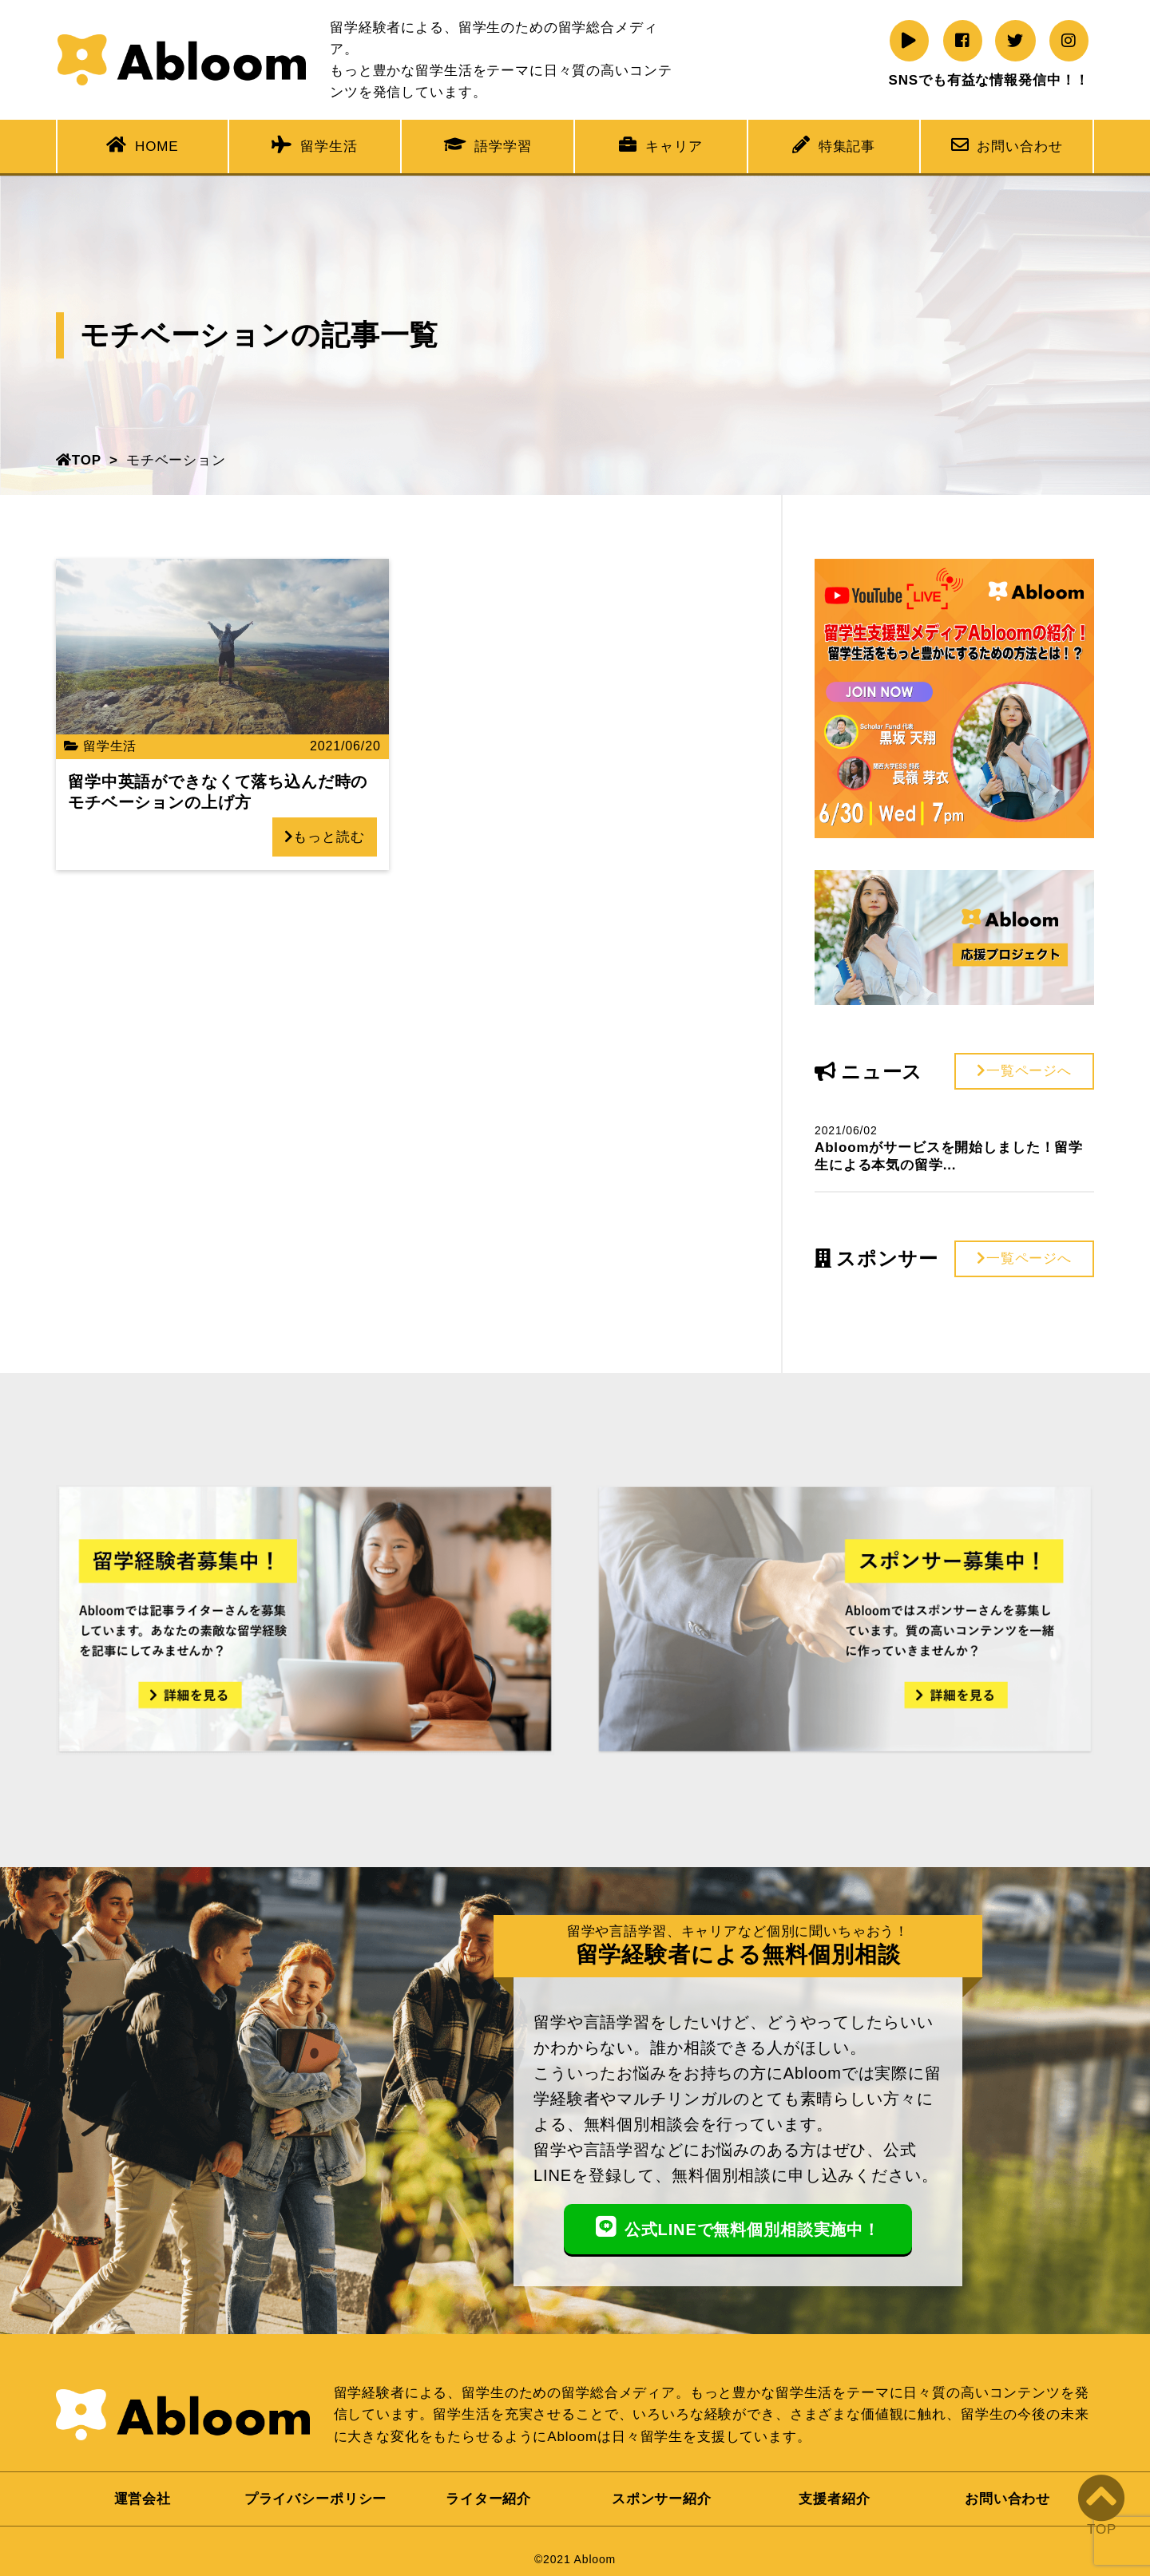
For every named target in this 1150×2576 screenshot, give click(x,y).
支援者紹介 (834, 2499)
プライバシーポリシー (315, 2499)
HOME (142, 145)
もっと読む (324, 837)
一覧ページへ (1024, 1070)
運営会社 (142, 2499)
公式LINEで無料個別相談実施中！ (738, 2227)
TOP (78, 460)
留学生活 (314, 145)
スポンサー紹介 (662, 2499)
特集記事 (833, 145)
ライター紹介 (488, 2499)
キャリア (660, 145)
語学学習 (488, 145)
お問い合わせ (1007, 145)
